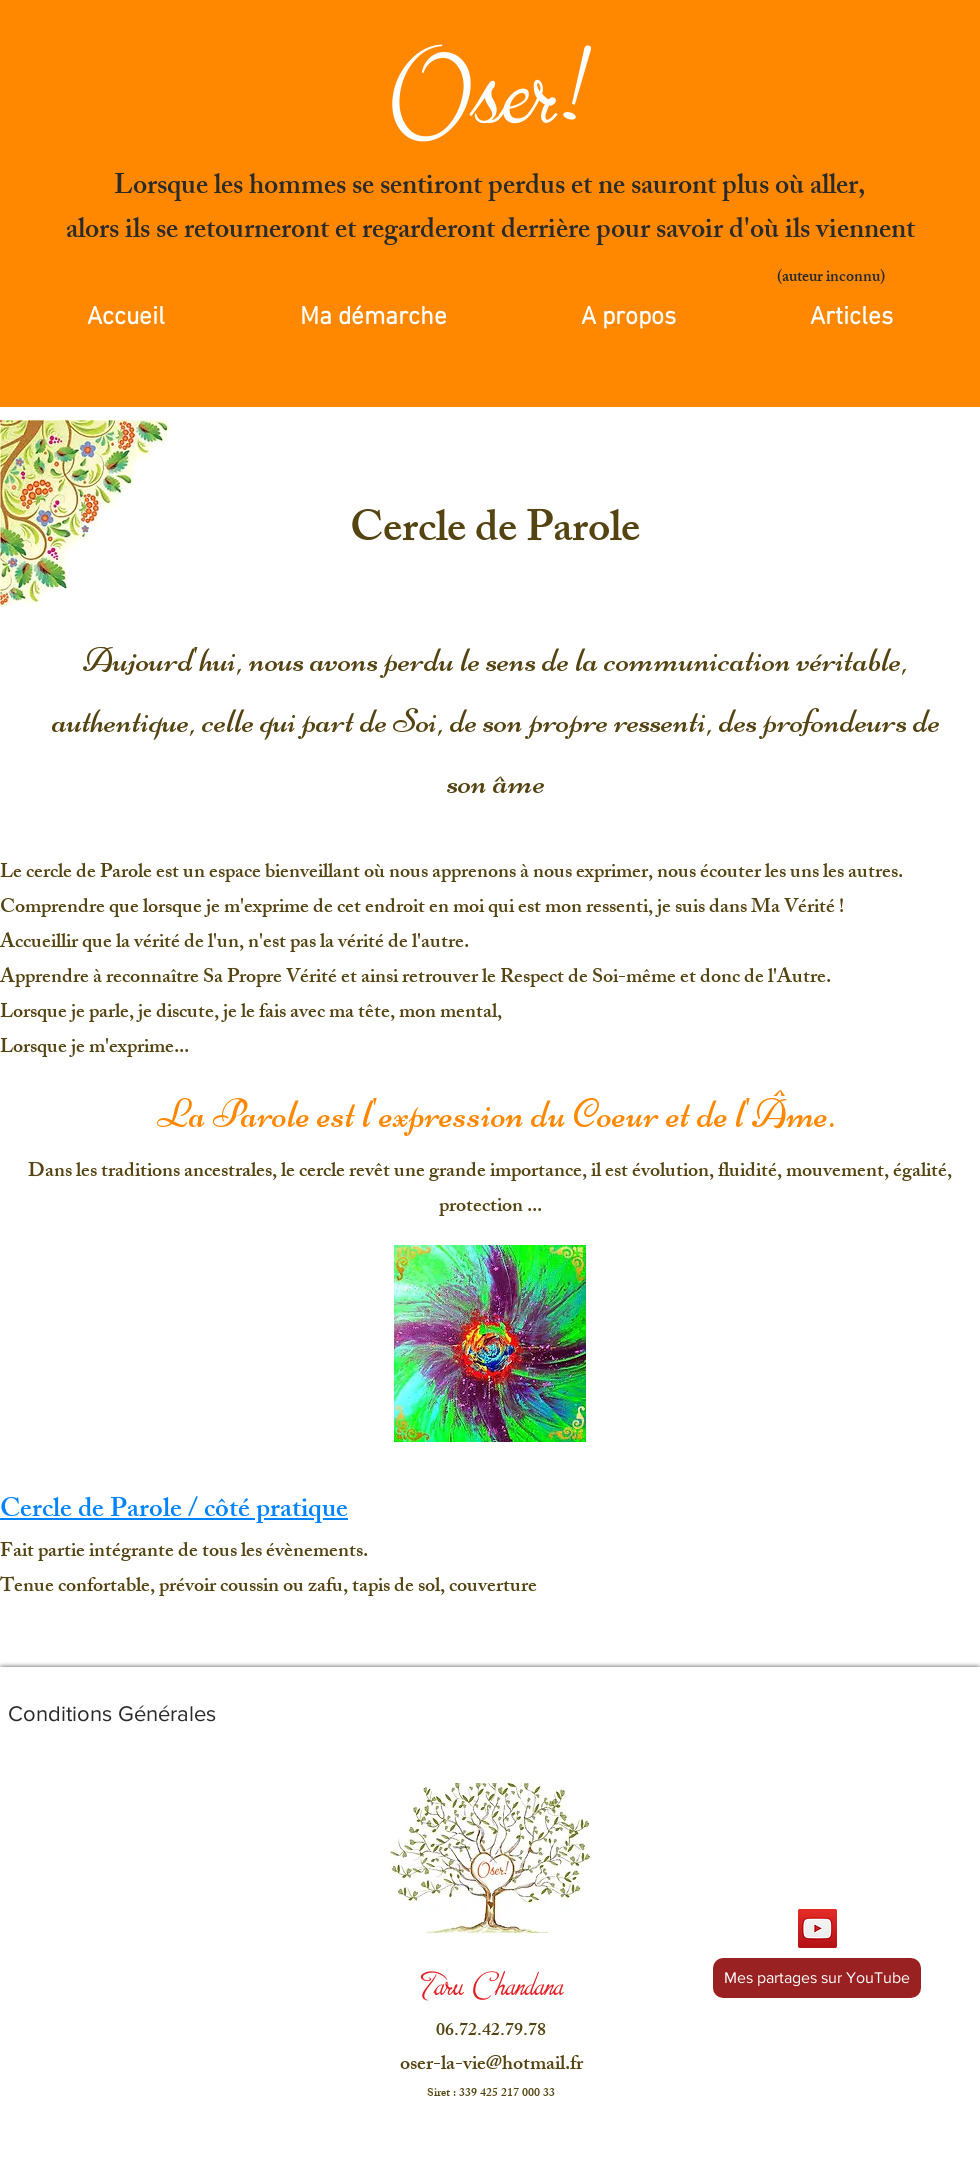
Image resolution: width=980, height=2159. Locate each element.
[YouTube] (817, 1928)
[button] (628, 318)
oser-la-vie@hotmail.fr (491, 2065)
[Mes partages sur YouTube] (817, 1978)
